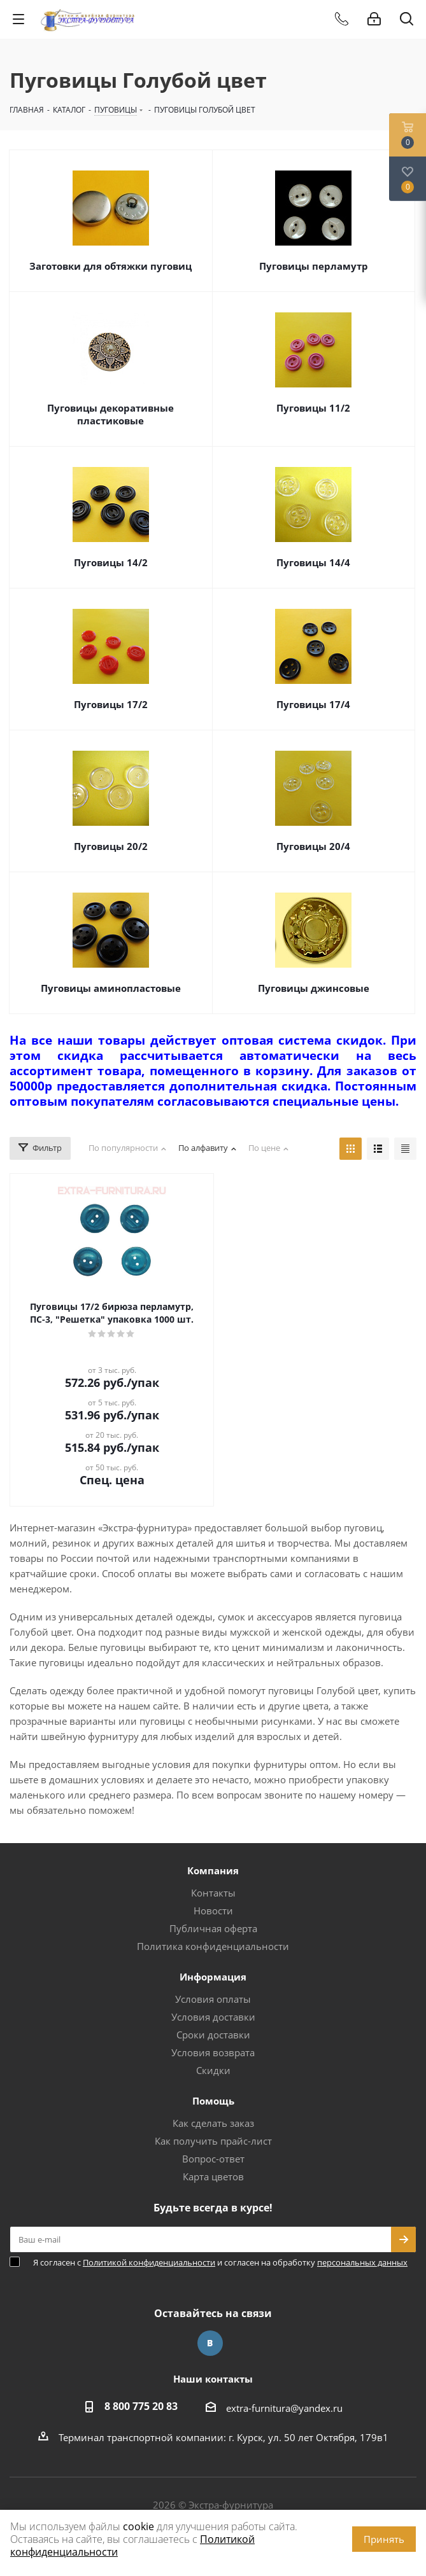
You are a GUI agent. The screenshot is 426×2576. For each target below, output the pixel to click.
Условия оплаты (213, 1999)
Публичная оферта (213, 1928)
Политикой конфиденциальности (149, 2262)
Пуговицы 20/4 (313, 846)
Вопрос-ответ (213, 2158)
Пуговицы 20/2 (111, 846)
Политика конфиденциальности (213, 1946)
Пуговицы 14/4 (313, 562)
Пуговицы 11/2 (313, 407)
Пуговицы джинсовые (313, 988)
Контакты (213, 1892)
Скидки (213, 2070)
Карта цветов (213, 2176)
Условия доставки (213, 2016)
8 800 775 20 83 (141, 2406)
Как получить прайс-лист (213, 2140)
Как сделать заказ (213, 2123)
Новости (213, 1910)
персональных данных (362, 2262)
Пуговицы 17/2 (111, 704)
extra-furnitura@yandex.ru (284, 2408)
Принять (384, 2539)
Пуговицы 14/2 (111, 562)
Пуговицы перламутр (313, 266)
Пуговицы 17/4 (313, 704)
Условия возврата (213, 2052)
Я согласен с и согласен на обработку (220, 2262)
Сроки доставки (213, 2034)
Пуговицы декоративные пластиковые (110, 414)
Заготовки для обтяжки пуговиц (110, 266)
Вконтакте (210, 2343)
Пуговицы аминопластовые (111, 988)
